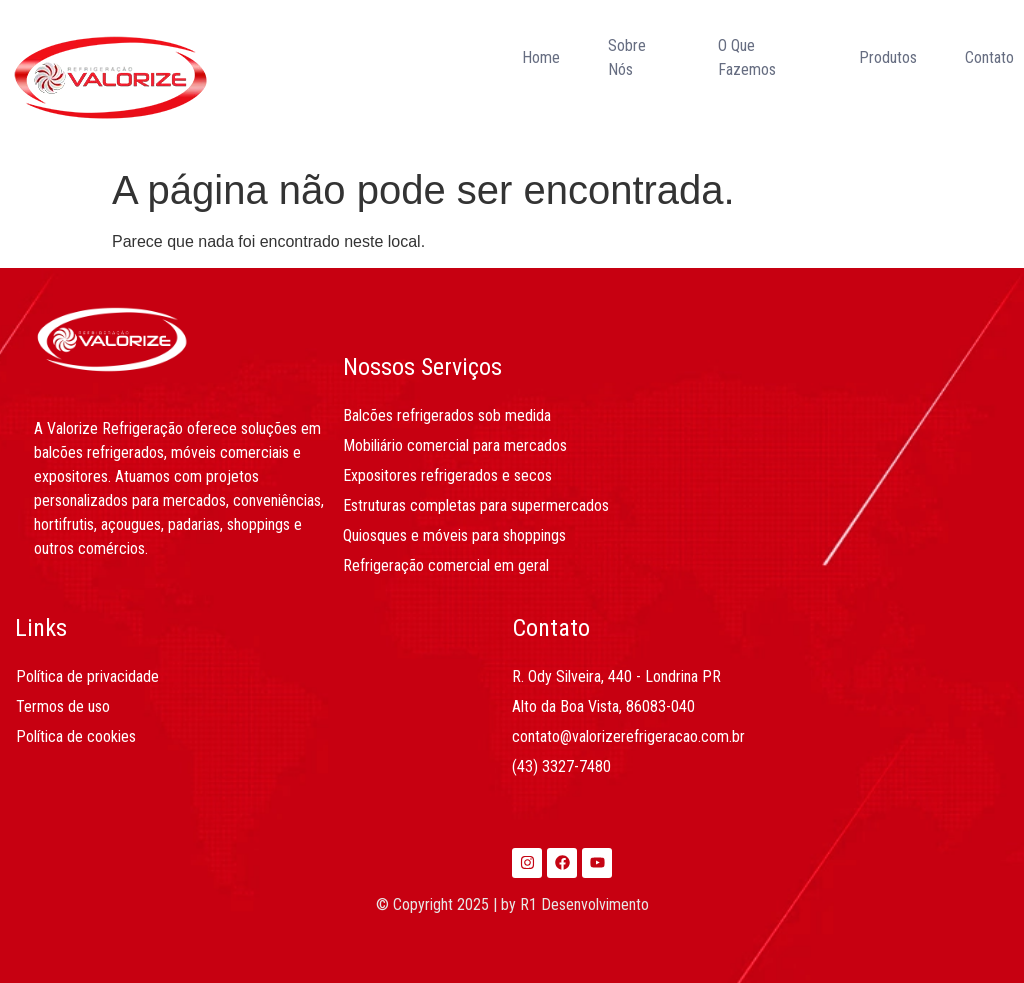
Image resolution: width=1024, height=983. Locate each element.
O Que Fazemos (747, 57)
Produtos (888, 57)
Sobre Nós (627, 57)
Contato (989, 57)
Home (541, 57)
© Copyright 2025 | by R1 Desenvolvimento (512, 904)
